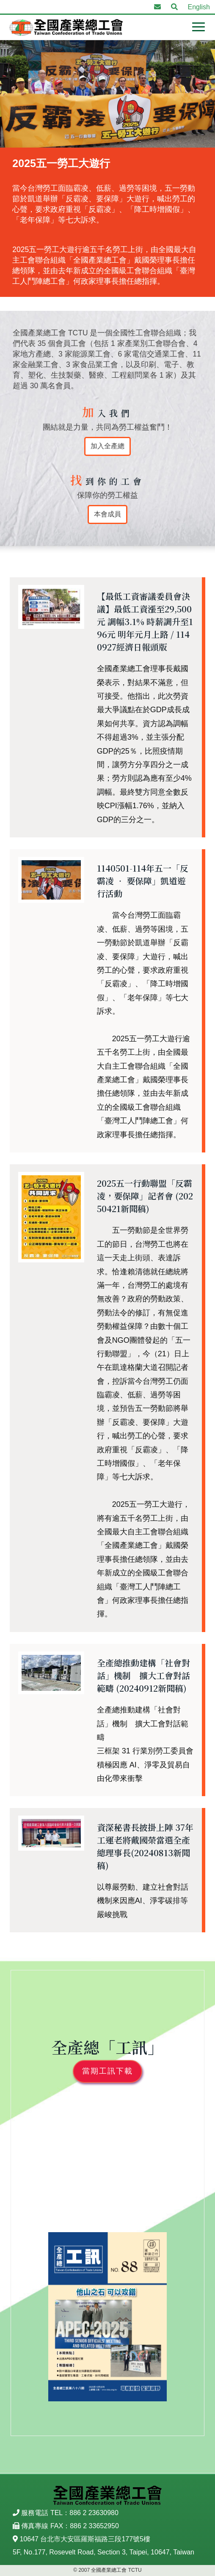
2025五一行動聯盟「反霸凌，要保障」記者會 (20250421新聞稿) (145, 1196)
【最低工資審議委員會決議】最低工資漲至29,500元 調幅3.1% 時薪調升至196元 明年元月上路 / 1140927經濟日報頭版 (145, 621)
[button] (174, 7)
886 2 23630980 (94, 2512)
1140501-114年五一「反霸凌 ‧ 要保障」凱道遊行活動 (142, 881)
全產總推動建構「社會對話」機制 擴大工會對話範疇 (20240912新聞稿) (143, 1675)
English (199, 7)
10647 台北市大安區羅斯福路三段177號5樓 (84, 2539)
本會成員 (107, 514)
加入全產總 (107, 446)
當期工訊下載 (107, 2071)
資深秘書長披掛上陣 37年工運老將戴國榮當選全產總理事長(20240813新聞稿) (145, 1846)
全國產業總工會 (66, 27)
